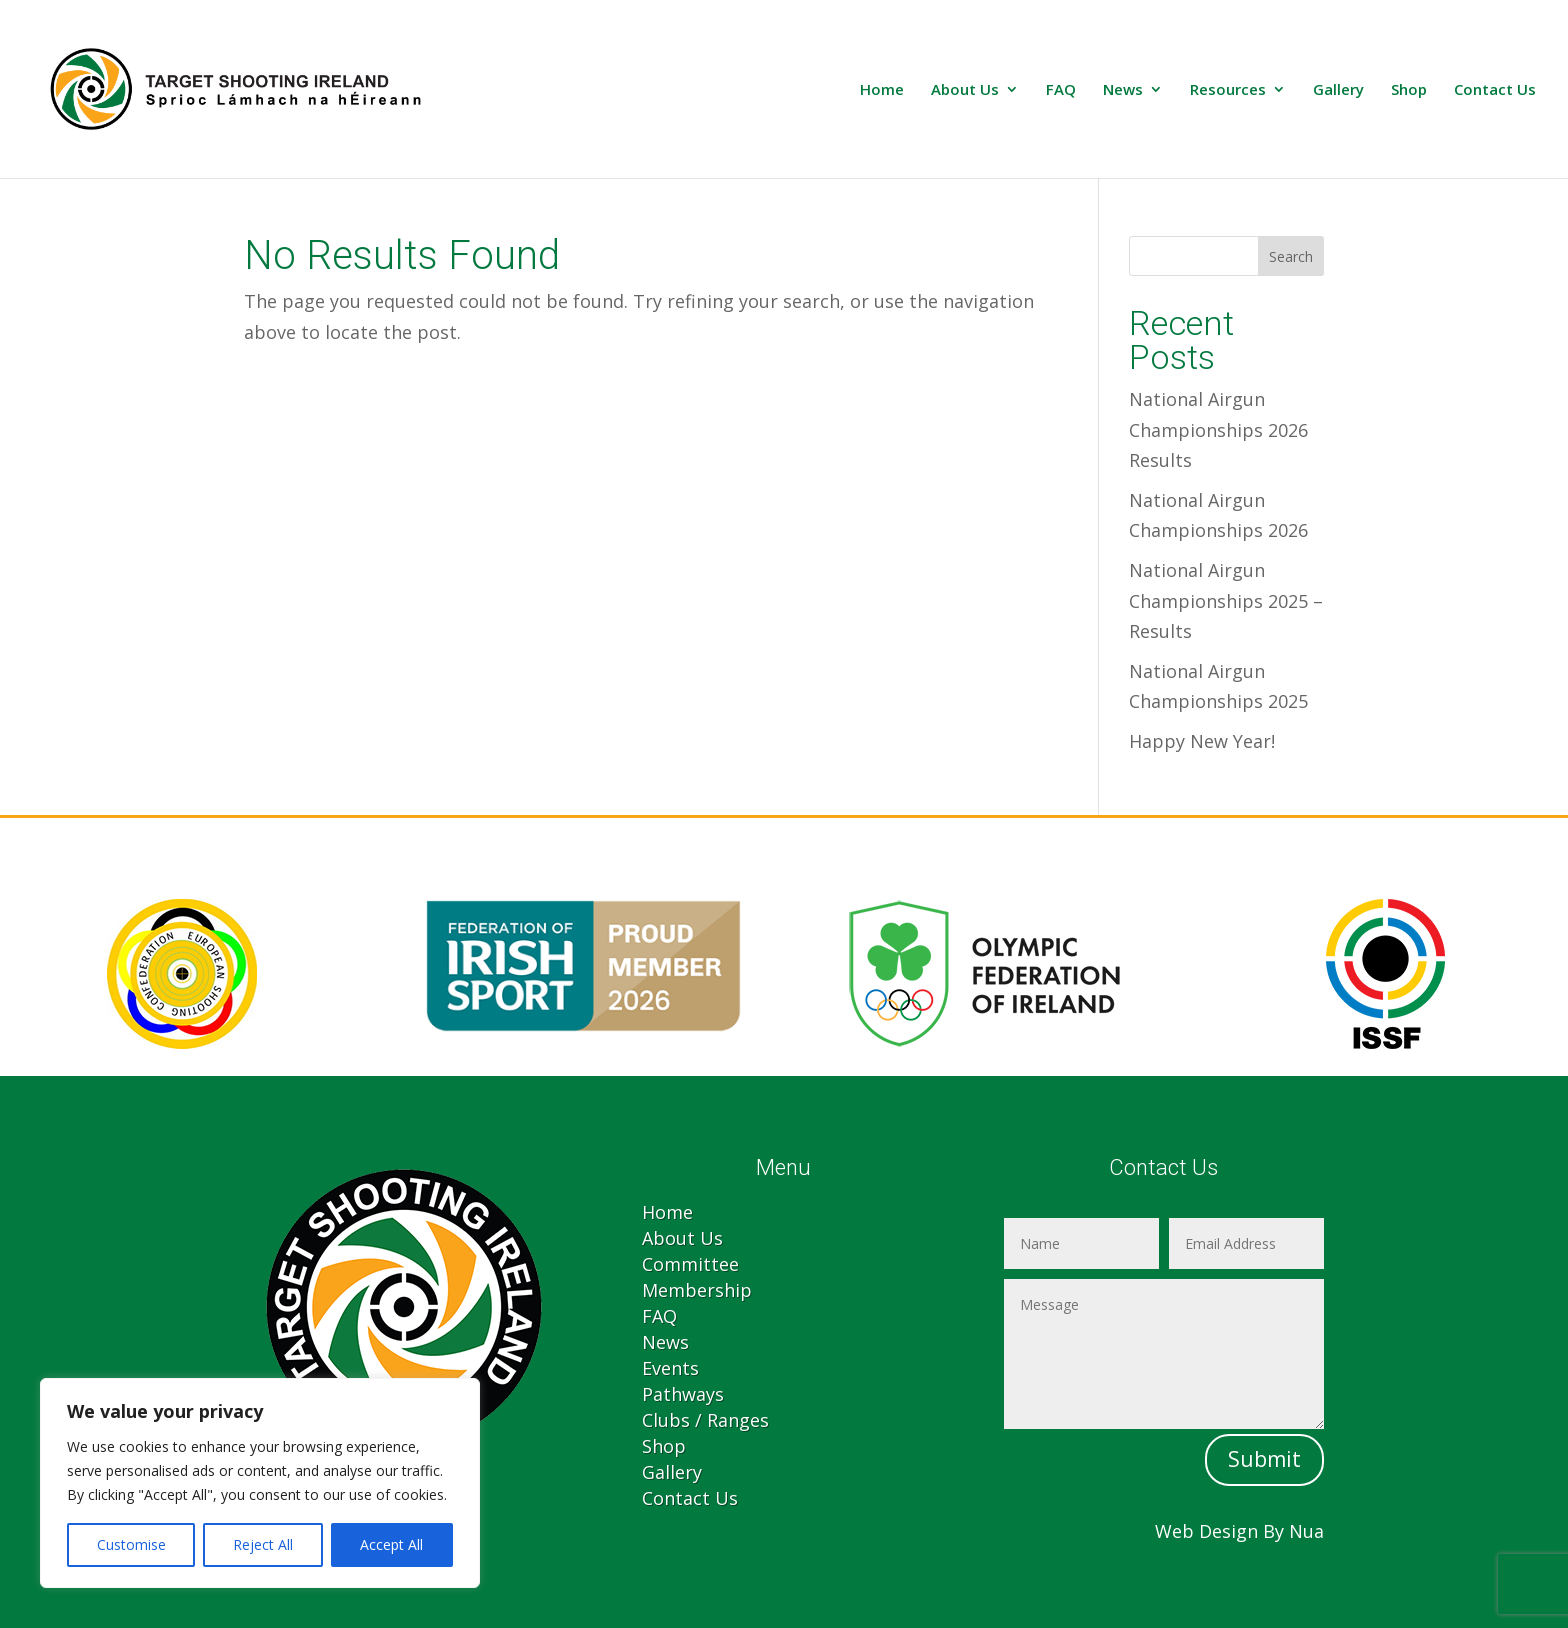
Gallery (1338, 90)
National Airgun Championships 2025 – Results (1226, 600)
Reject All (263, 1544)
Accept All (391, 1544)
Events (670, 1368)
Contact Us (1495, 90)
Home (882, 90)
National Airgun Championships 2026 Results (1218, 429)
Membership (697, 1290)
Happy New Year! (1202, 741)
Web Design (1206, 1531)
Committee (690, 1264)
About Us (965, 90)
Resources (1228, 90)
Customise (131, 1544)
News (1123, 90)
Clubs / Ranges (705, 1420)
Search (1291, 256)
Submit (1264, 1459)
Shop (1409, 90)
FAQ (1061, 90)
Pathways (683, 1394)
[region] (260, 1483)
